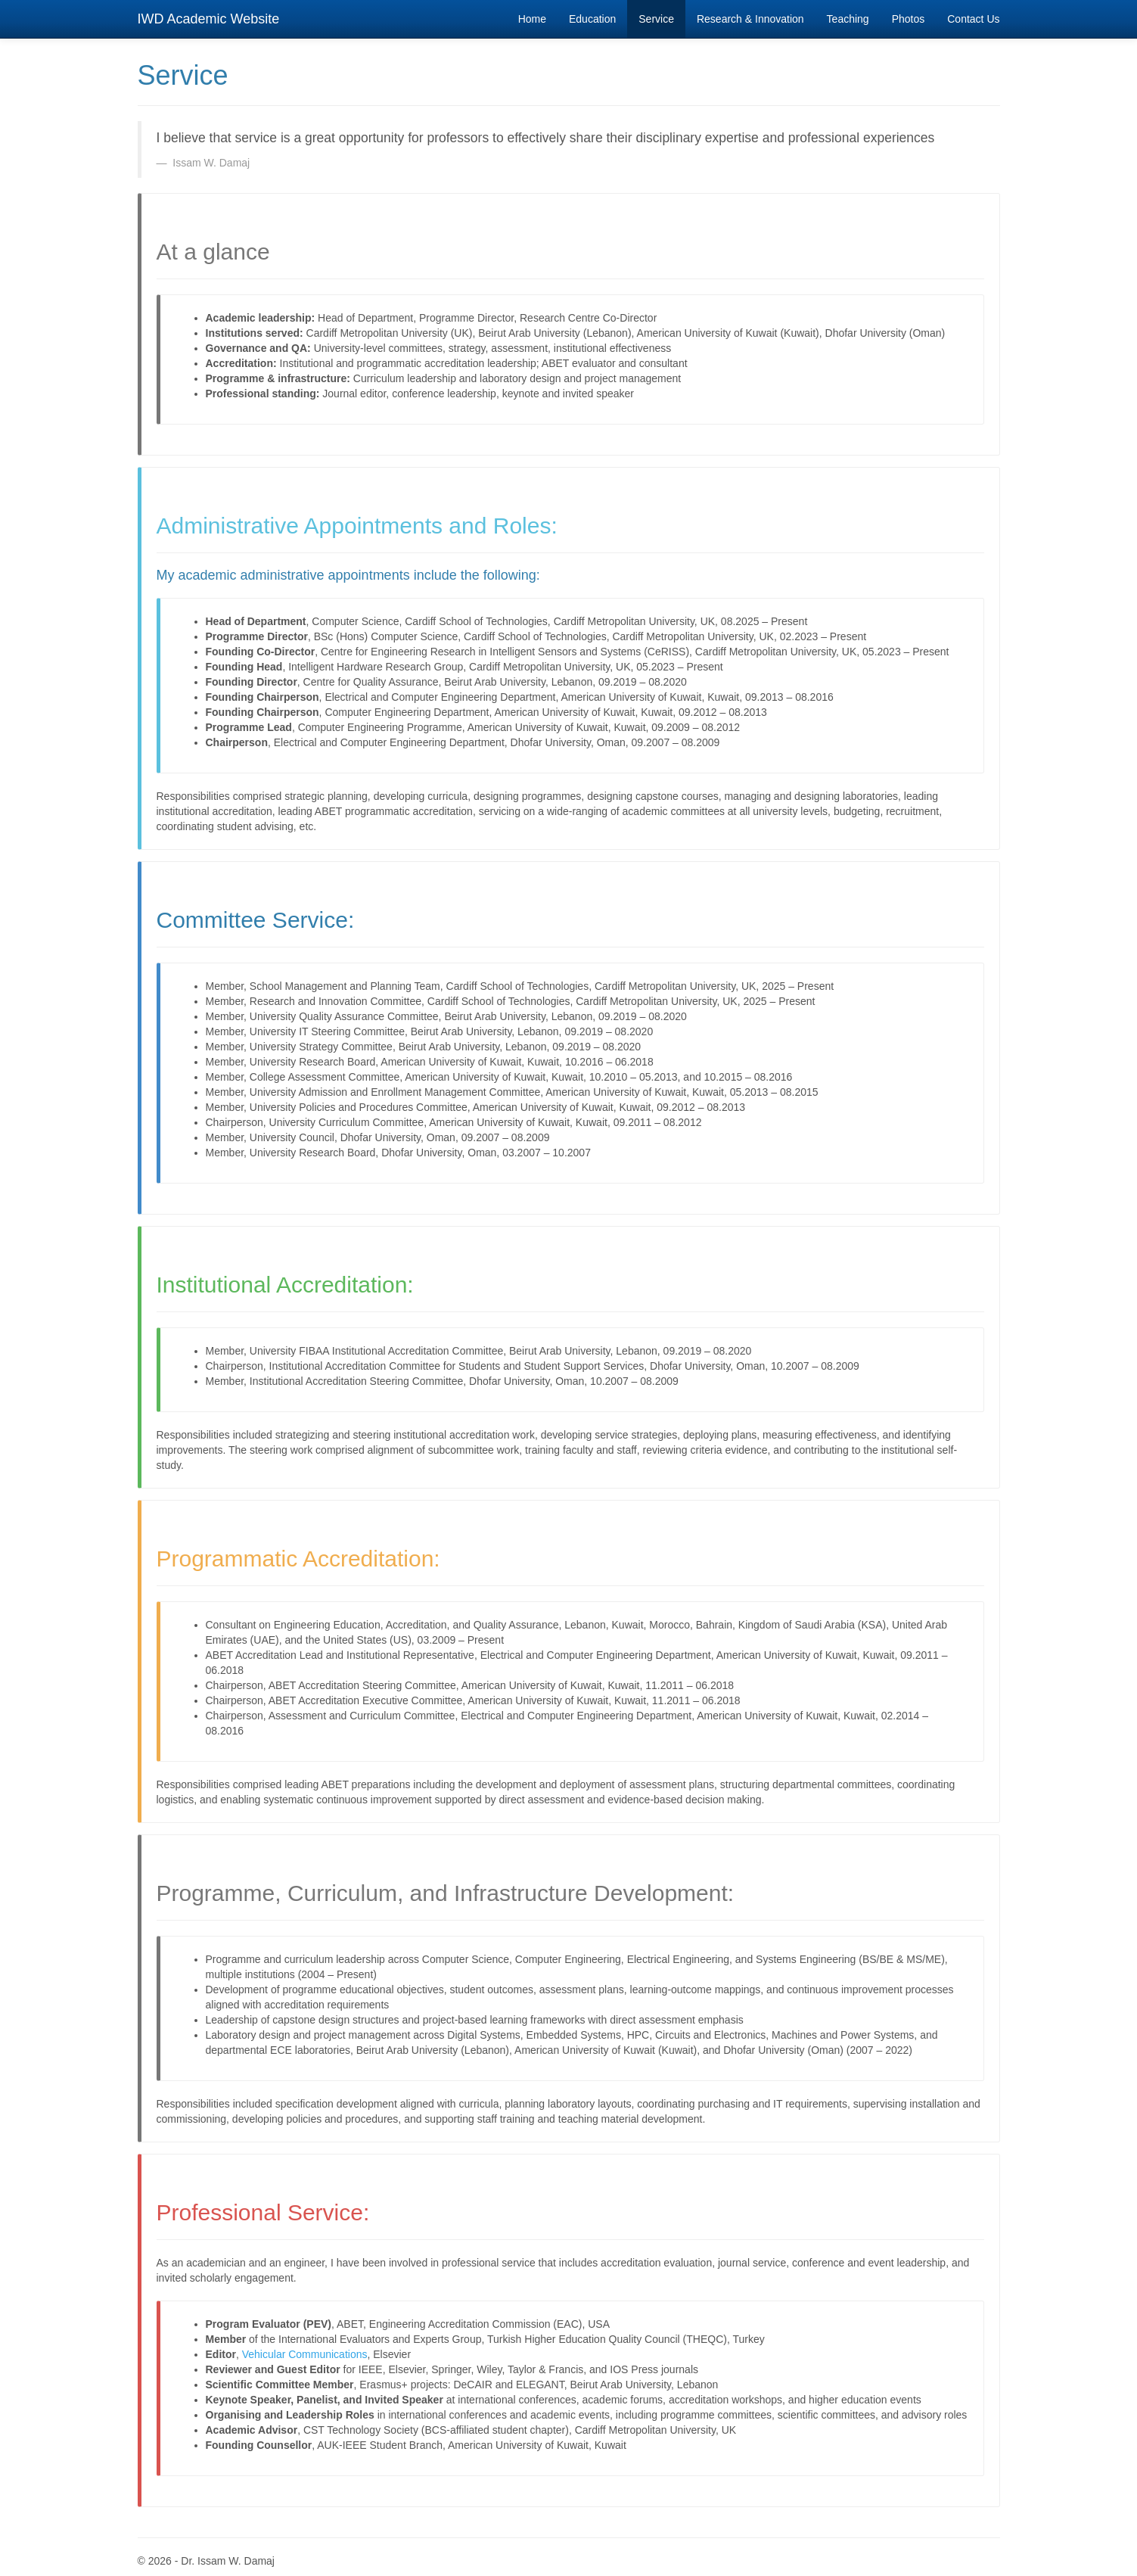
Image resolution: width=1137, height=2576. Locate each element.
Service (656, 19)
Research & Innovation (750, 19)
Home (538, 18)
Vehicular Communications (305, 2354)
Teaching (848, 19)
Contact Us (973, 19)
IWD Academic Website (209, 18)
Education (592, 19)
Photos (908, 19)
